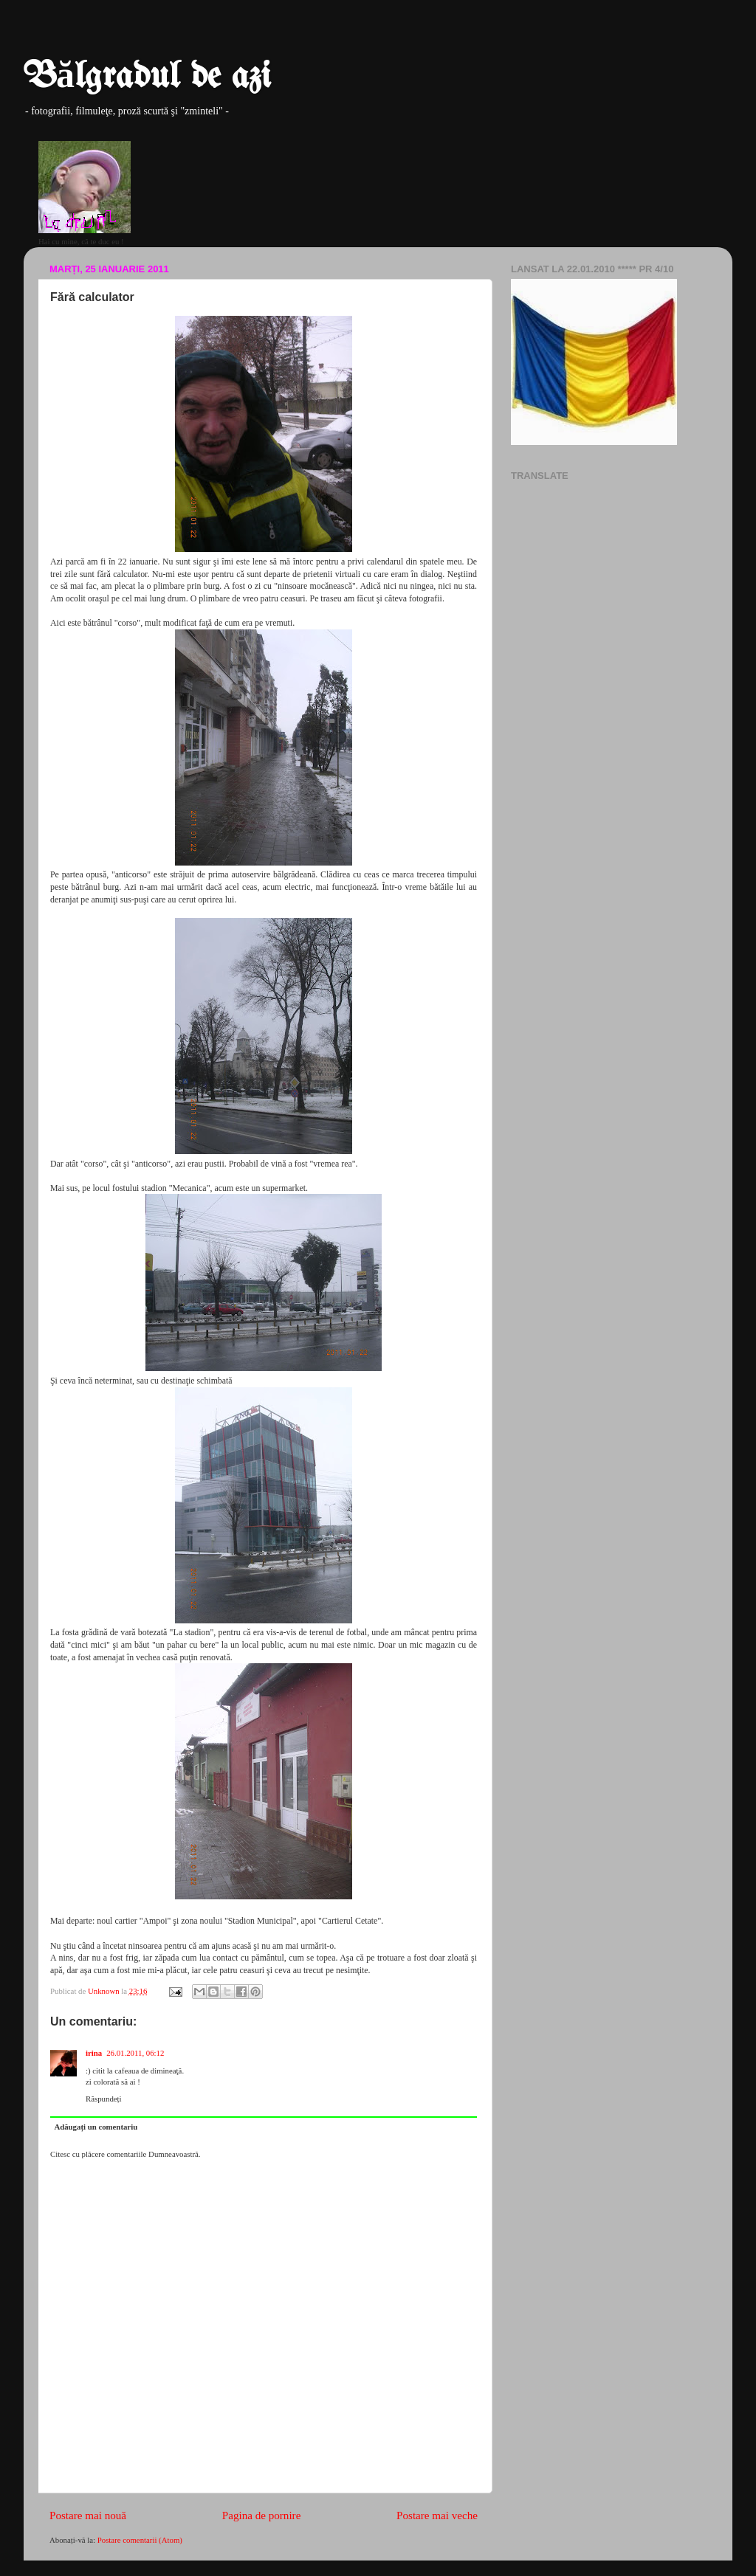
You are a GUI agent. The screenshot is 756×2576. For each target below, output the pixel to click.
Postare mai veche (437, 2515)
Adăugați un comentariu (95, 2126)
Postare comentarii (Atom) (139, 2539)
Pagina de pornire (261, 2515)
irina (94, 2052)
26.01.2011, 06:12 (135, 2052)
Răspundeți (104, 2098)
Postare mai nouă (87, 2515)
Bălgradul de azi (147, 77)
